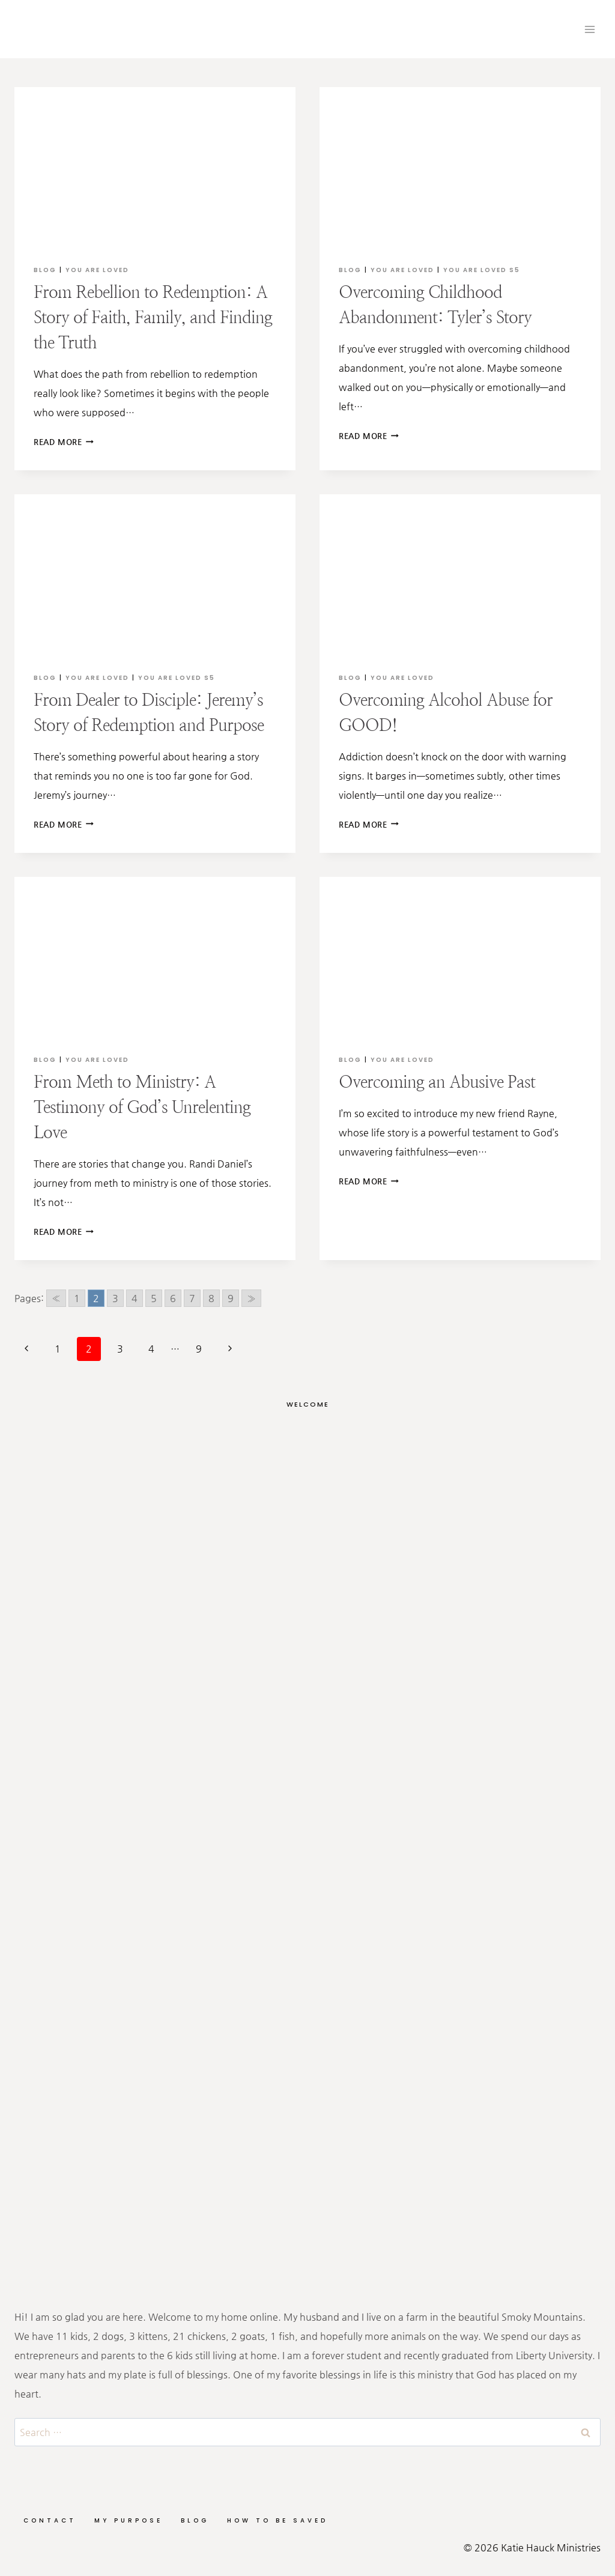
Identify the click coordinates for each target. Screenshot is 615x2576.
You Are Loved (97, 269)
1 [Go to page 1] (77, 1298)
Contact (49, 2520)
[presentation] (154, 166)
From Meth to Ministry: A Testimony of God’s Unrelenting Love (142, 1107)
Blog (45, 269)
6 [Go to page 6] (173, 1298)
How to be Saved (277, 2520)
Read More (64, 441)
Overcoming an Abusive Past (437, 1081)
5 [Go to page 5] (154, 1298)
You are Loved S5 (481, 269)
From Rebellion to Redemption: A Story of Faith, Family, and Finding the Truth (153, 317)
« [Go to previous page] (56, 1298)
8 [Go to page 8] (211, 1298)
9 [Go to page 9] (231, 1298)
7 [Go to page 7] (192, 1298)
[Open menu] (589, 29)
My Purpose (128, 2520)
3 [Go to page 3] (115, 1298)
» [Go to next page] (251, 1298)
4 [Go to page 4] (135, 1298)
